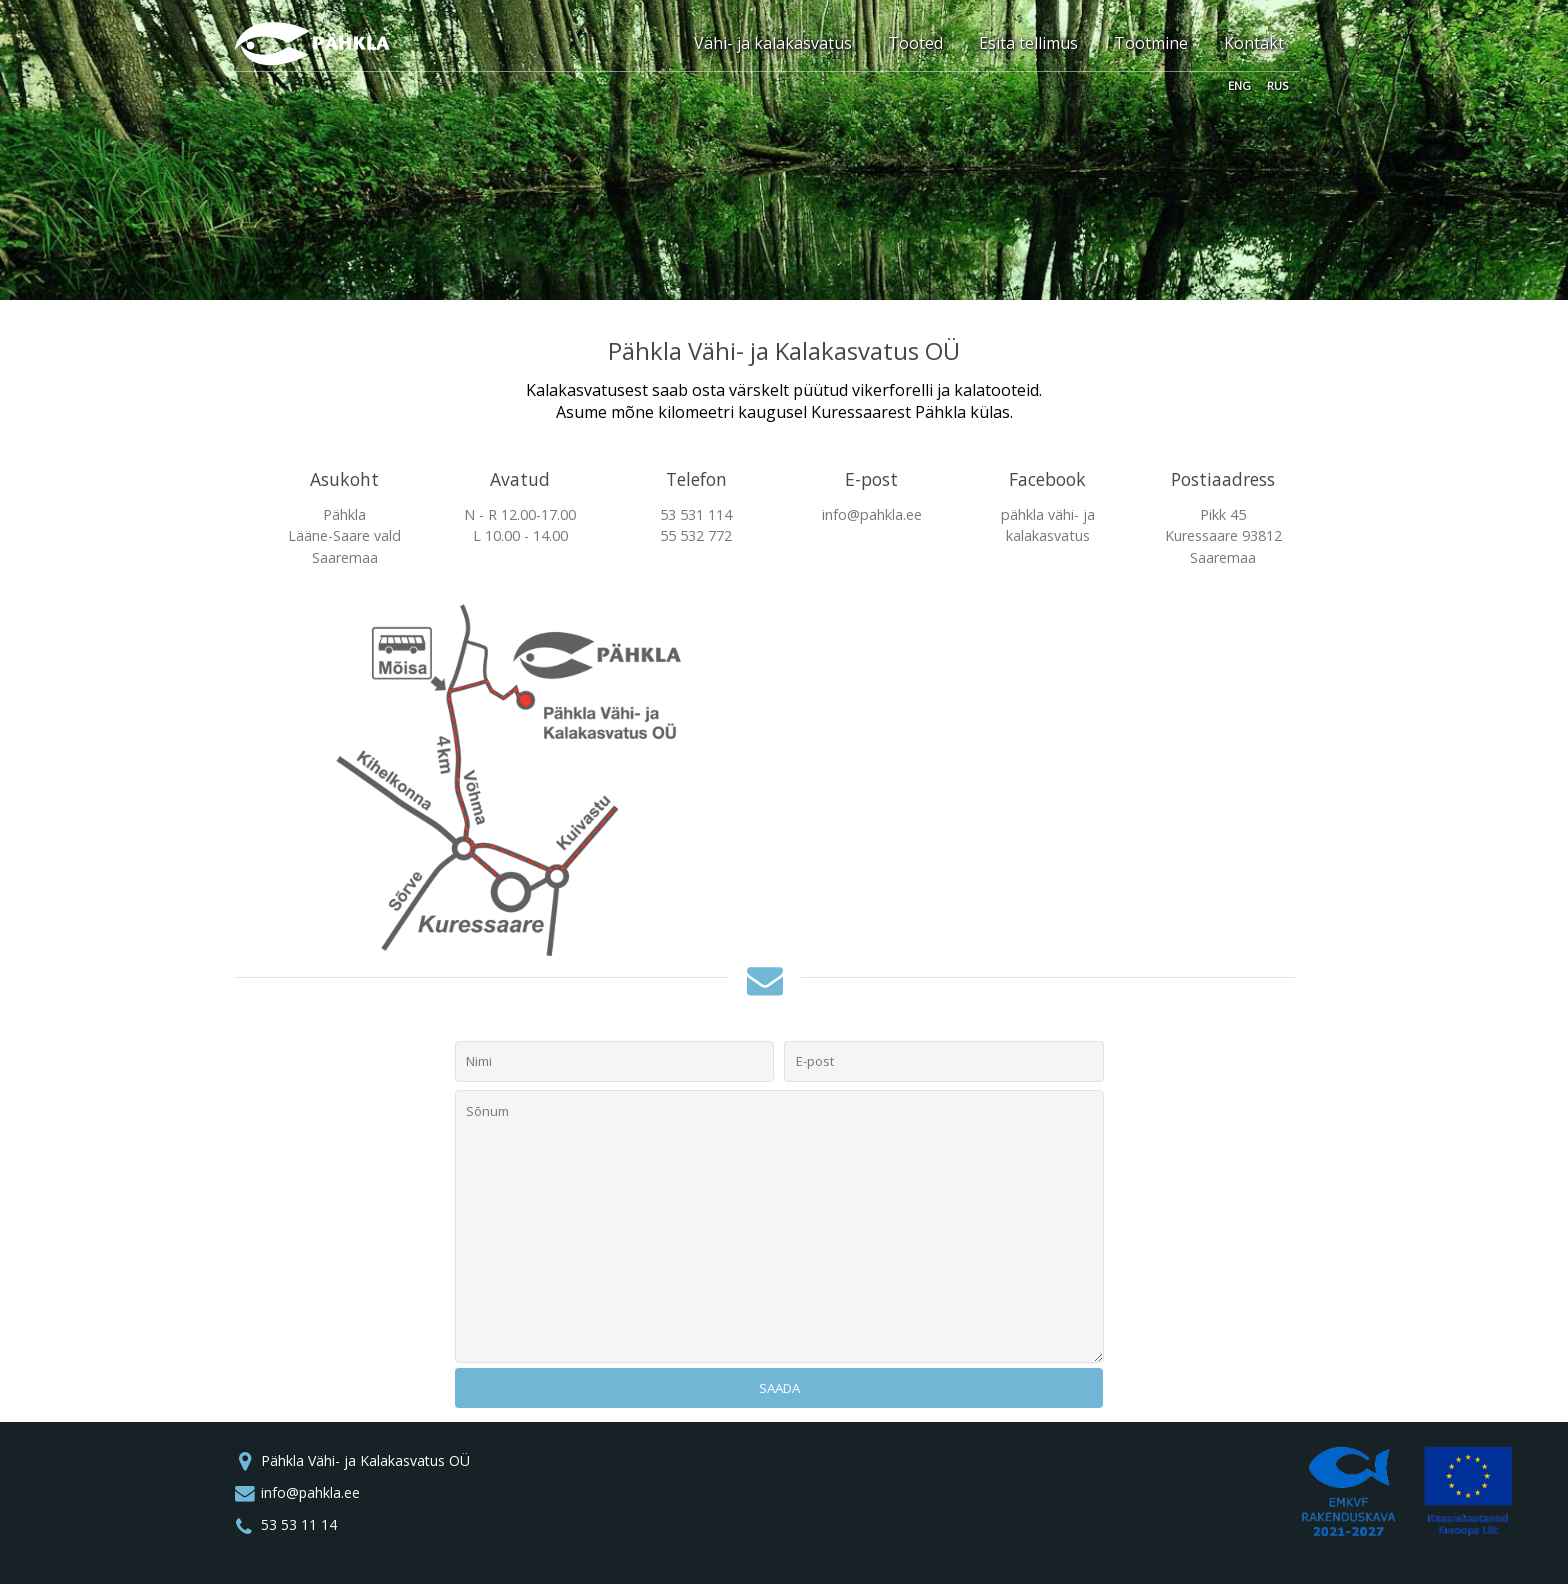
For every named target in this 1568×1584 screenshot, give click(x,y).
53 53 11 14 (299, 1524)
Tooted (915, 43)
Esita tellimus (1028, 43)
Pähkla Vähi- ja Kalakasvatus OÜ (365, 1460)
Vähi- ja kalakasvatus (773, 43)
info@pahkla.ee (310, 1492)
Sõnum (779, 1226)
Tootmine (1151, 43)
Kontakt (1254, 43)
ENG (1239, 84)
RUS (1278, 84)
